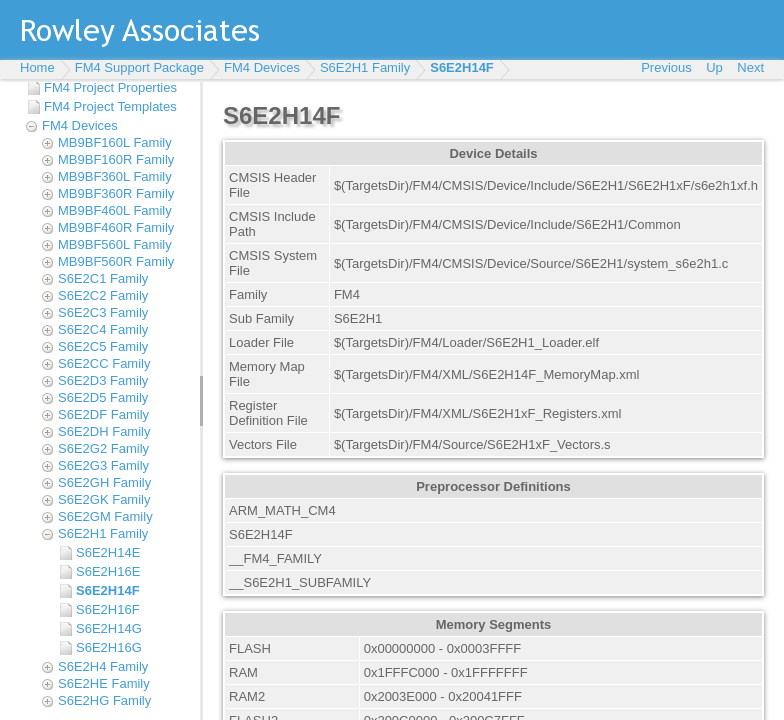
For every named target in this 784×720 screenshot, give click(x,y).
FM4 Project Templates (110, 106)
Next (750, 67)
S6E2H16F (108, 609)
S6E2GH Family (104, 482)
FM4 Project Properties (110, 87)
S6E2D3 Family (103, 380)
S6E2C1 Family (103, 278)
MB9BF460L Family (115, 210)
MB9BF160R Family (116, 159)
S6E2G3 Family (103, 465)
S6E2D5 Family (103, 397)
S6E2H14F (462, 67)
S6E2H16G (109, 647)
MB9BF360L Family (115, 176)
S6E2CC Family (104, 363)
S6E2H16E (108, 571)
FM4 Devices (262, 67)
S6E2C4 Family (103, 329)
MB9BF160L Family (115, 142)
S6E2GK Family (104, 499)
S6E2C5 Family (103, 346)
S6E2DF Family (103, 414)
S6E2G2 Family (103, 448)
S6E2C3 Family (103, 312)
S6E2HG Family (104, 700)
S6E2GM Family (105, 516)
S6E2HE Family (104, 683)
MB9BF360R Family (116, 193)
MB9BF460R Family (116, 227)
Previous (666, 67)
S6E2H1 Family (365, 67)
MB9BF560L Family (115, 244)
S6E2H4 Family (103, 666)
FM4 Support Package (139, 67)
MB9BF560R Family (116, 261)
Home (37, 67)
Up (714, 67)
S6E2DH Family (104, 431)
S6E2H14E (108, 552)
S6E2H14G (109, 628)
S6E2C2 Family (103, 295)
